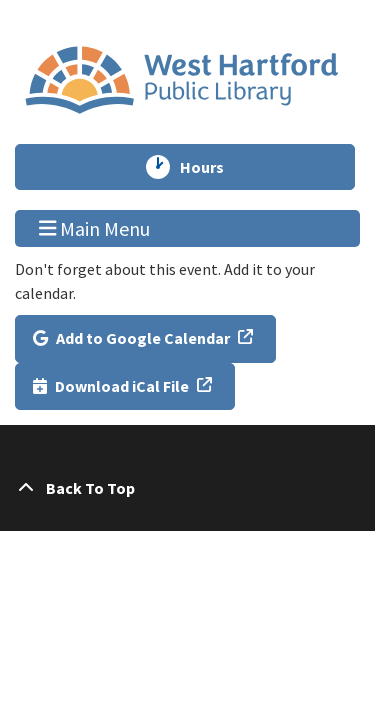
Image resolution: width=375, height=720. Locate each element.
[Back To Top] (187, 488)
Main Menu (95, 228)
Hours (211, 167)
